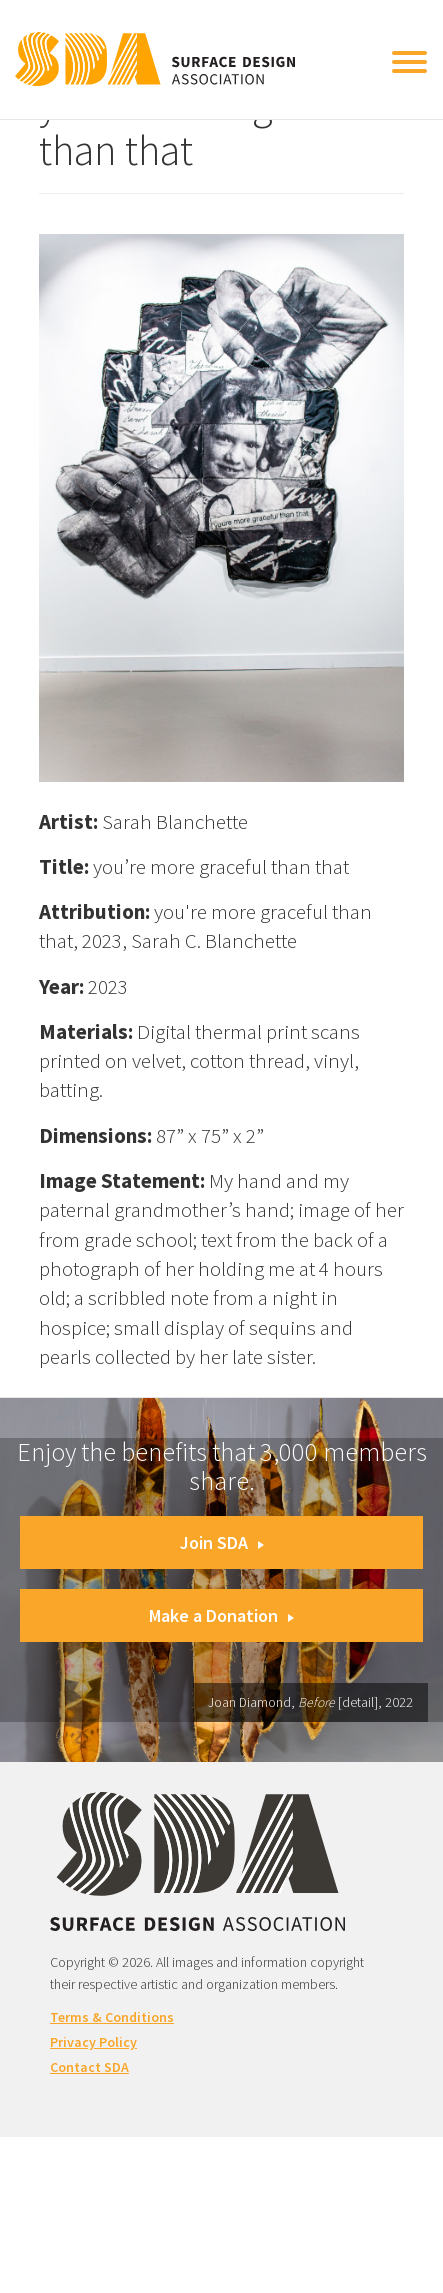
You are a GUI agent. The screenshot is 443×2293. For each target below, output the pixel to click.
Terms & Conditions (112, 2017)
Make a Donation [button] (221, 1615)
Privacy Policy (93, 2042)
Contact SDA (89, 2067)
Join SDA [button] (222, 1542)
